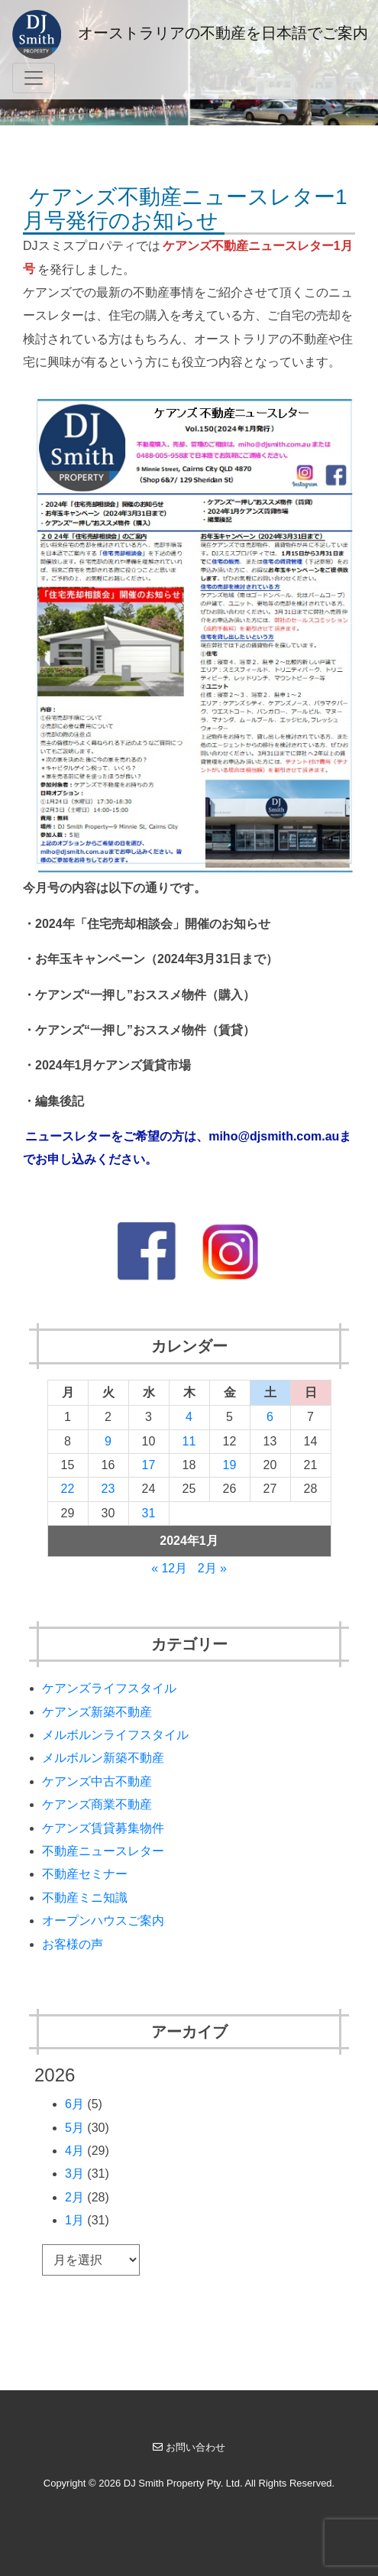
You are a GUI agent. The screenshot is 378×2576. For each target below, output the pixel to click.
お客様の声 (72, 1944)
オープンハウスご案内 (103, 1920)
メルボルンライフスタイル (115, 1734)
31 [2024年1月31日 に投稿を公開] (149, 1513)
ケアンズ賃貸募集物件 (103, 1828)
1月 (74, 2220)
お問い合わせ (189, 2447)
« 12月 (169, 1568)
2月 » (212, 1568)
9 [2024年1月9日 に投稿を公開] (108, 1441)
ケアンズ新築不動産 (97, 1711)
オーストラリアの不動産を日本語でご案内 (190, 34)
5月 (74, 2127)
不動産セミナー (85, 1873)
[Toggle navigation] (33, 78)
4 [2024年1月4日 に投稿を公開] (189, 1416)
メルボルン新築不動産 (103, 1757)
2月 (74, 2197)
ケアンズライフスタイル (109, 1688)
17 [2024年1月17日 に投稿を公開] (149, 1464)
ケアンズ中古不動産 (97, 1781)
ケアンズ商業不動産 (97, 1804)
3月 (74, 2173)
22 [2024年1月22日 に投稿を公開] (68, 1488)
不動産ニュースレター (103, 1850)
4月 (74, 2150)
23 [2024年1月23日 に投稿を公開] (108, 1488)
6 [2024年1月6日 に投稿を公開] (270, 1416)
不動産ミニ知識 (85, 1897)
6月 (74, 2103)
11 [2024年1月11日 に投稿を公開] (189, 1441)
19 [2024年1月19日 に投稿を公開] (230, 1464)
